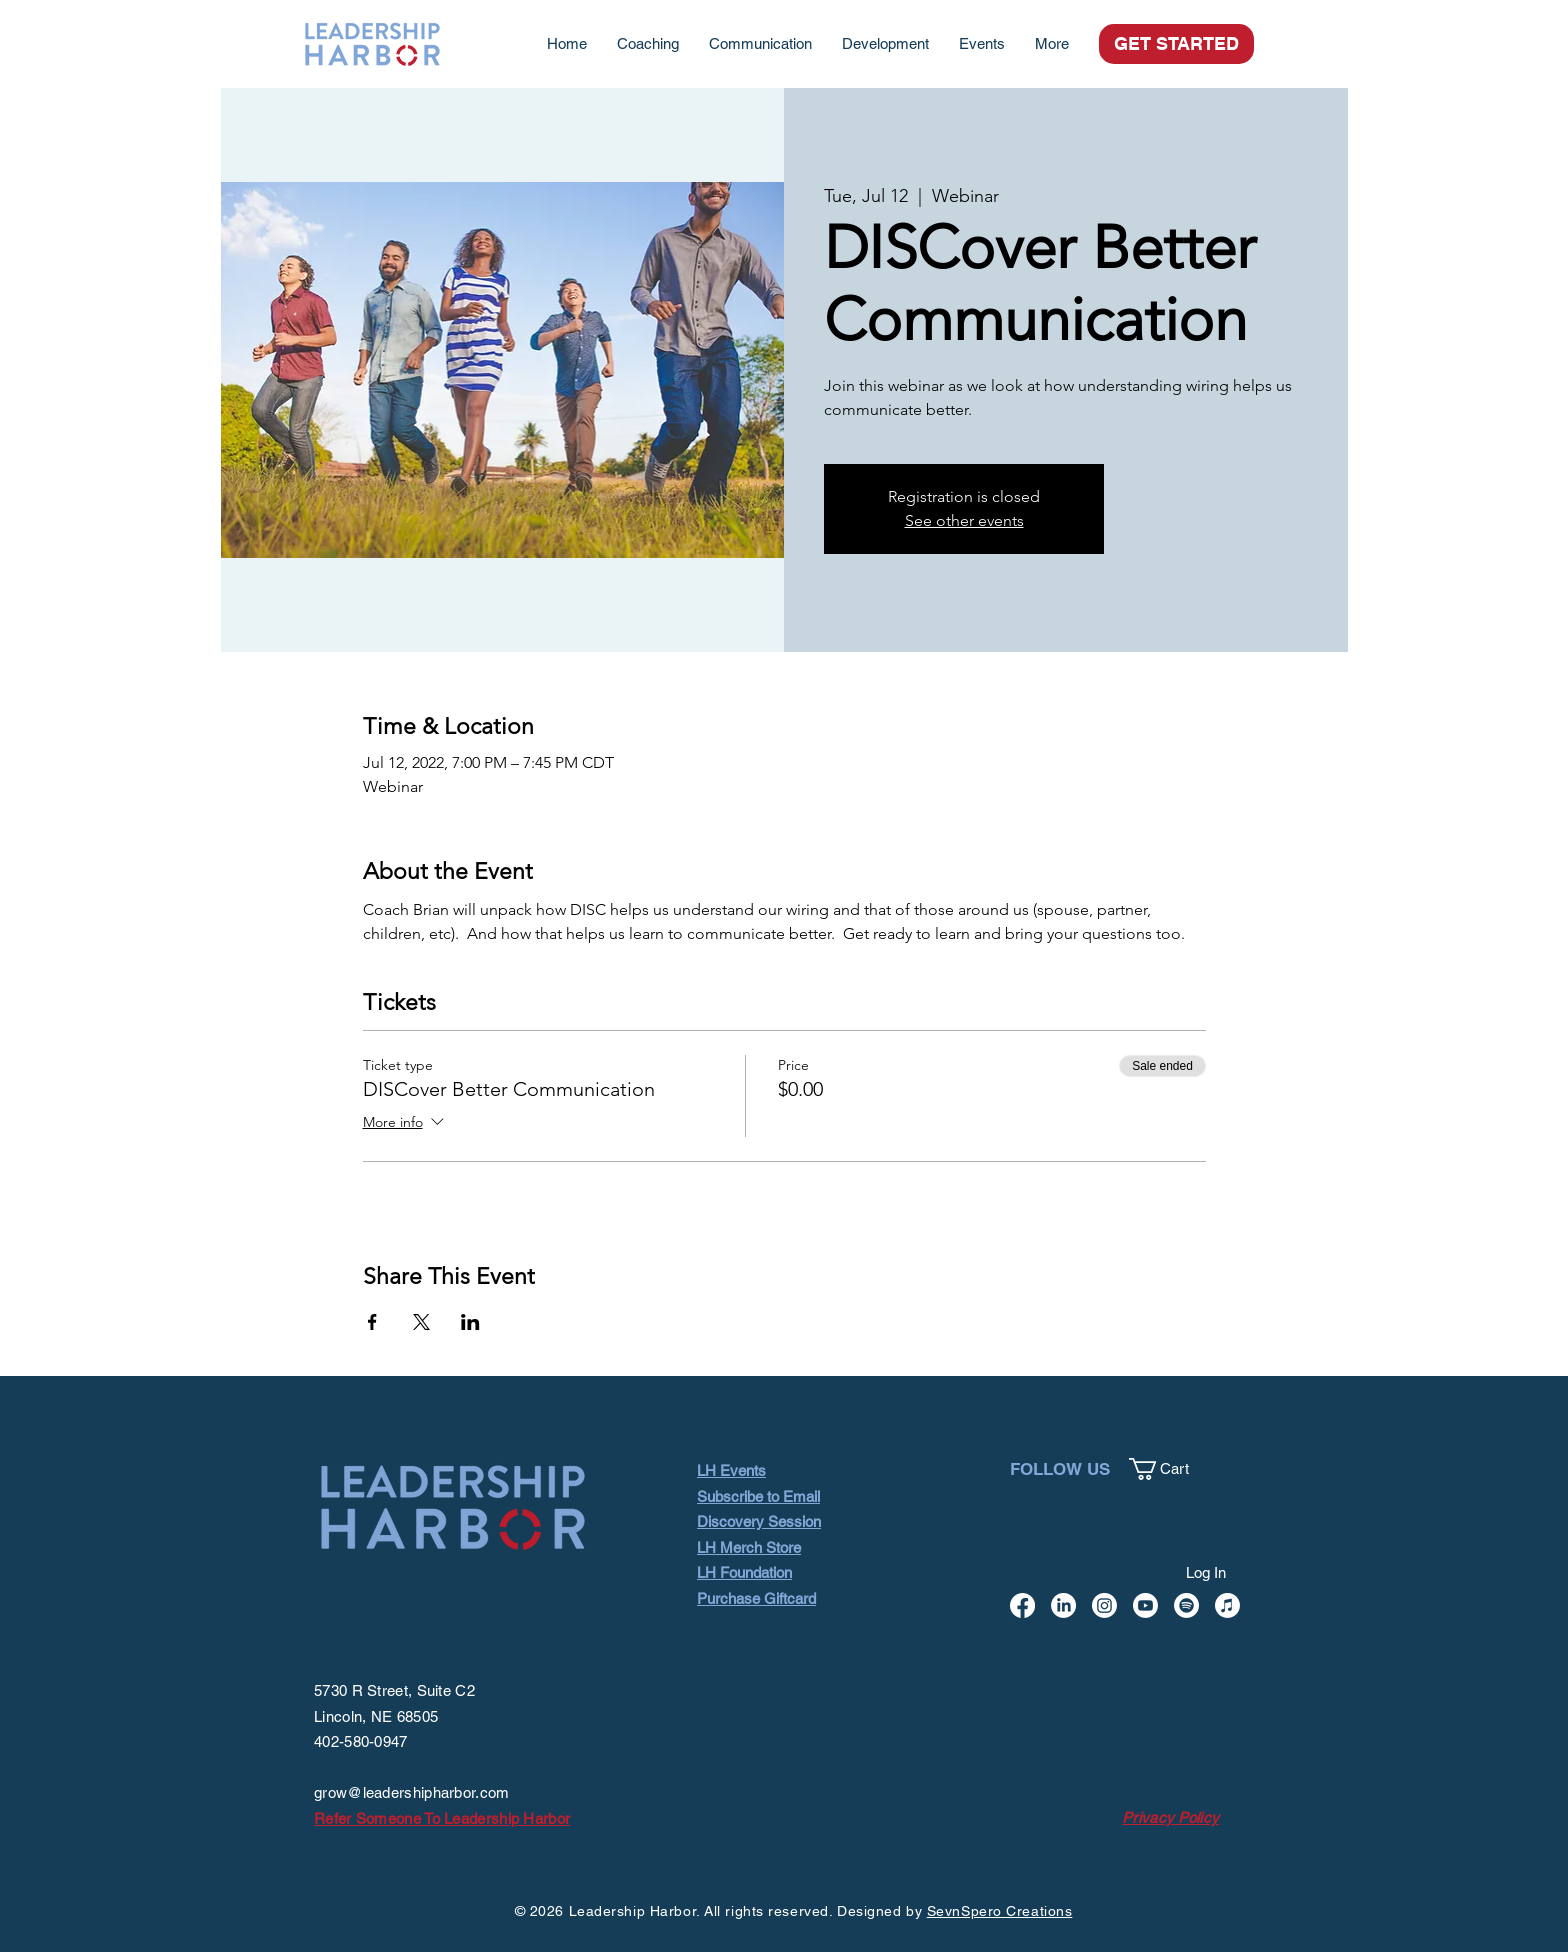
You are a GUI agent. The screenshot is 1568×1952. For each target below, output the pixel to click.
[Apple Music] (1227, 1605)
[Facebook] (1022, 1605)
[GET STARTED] (1176, 44)
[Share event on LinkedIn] (470, 1322)
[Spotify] (1186, 1605)
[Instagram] (1104, 1605)
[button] (1170, 1469)
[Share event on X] (421, 1322)
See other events (964, 520)
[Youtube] (1145, 1605)
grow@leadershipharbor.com (412, 1792)
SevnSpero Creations (1000, 1911)
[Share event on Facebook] (372, 1322)
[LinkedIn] (1063, 1605)
